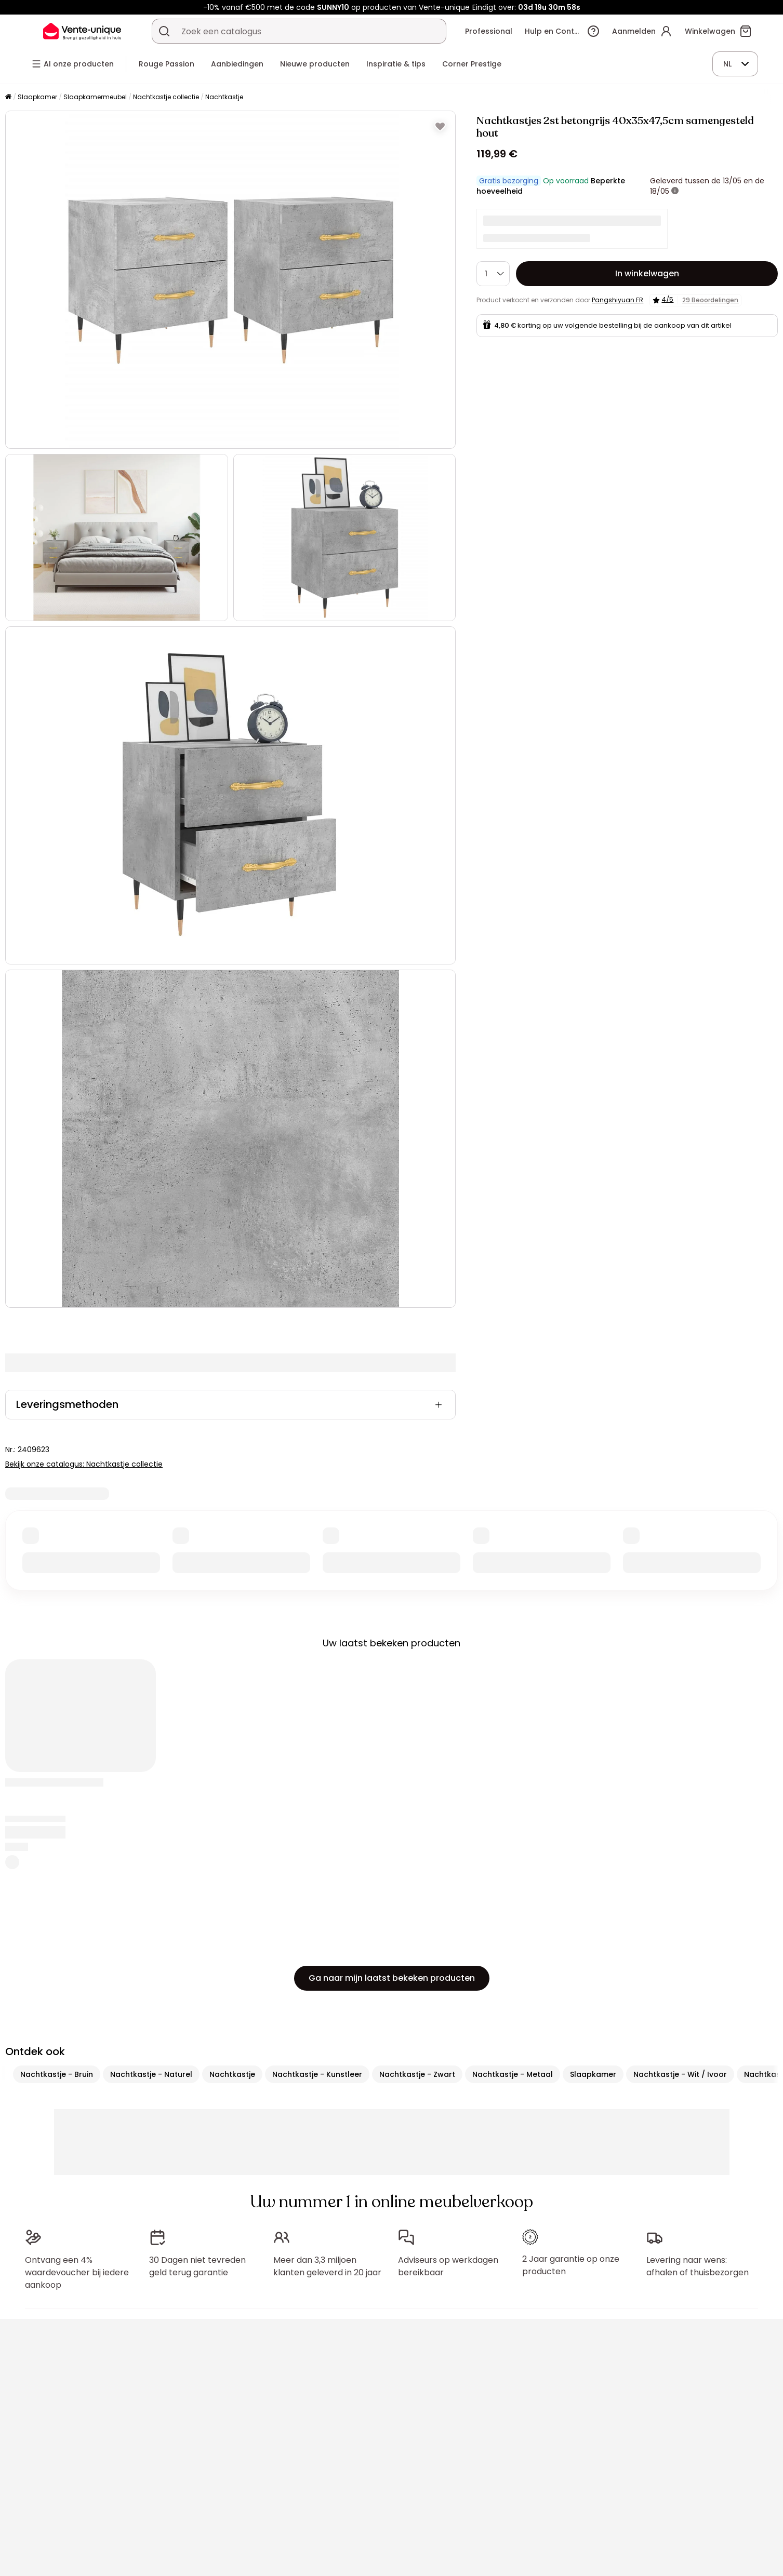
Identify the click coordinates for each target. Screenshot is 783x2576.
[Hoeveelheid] (493, 273)
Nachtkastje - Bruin (56, 2074)
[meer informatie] (675, 191)
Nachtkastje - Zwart (417, 2074)
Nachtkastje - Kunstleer (317, 2074)
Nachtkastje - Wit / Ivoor (680, 2074)
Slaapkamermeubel (95, 96)
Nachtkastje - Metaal (512, 2074)
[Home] (8, 97)
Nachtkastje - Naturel (151, 2074)
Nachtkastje (224, 96)
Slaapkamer (37, 96)
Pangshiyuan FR (617, 300)
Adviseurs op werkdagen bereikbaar (448, 2266)
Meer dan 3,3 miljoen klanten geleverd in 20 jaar (327, 2266)
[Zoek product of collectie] (164, 31)
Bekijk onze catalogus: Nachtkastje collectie (84, 1464)
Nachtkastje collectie (166, 96)
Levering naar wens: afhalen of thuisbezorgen (697, 2266)
